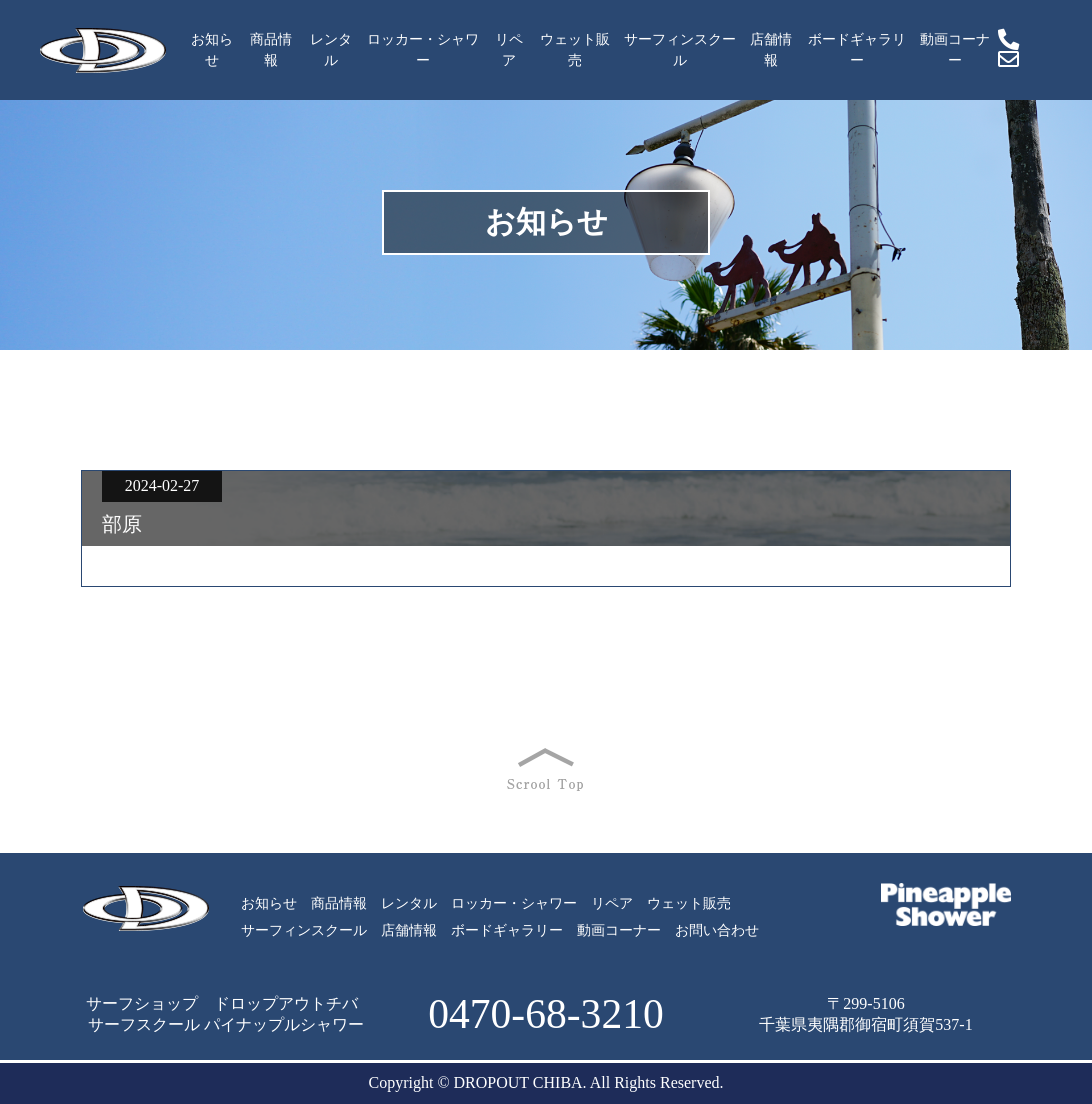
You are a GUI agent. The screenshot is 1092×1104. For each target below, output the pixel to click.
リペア (509, 50)
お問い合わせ (717, 930)
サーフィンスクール (680, 50)
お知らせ (212, 50)
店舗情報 (771, 50)
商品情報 (271, 50)
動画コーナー (955, 50)
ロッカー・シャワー (423, 50)
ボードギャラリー (857, 50)
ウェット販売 (575, 50)
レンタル (331, 50)
